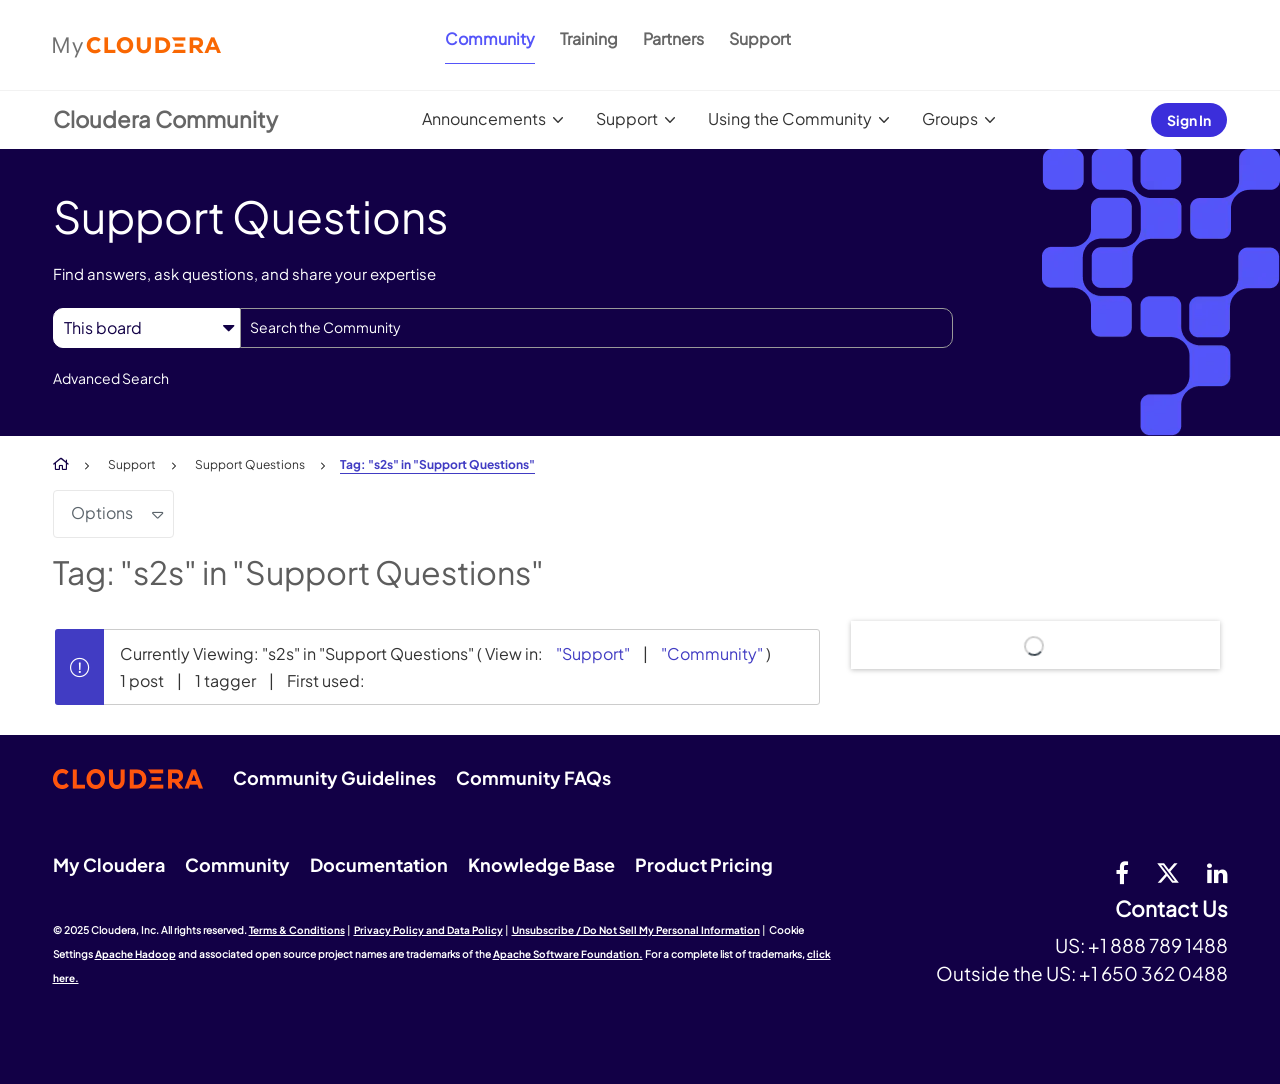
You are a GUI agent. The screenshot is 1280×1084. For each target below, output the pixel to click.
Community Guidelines (334, 777)
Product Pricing (704, 864)
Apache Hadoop (135, 954)
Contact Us (1171, 909)
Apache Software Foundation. (568, 954)
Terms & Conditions (297, 930)
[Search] (596, 328)
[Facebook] (1122, 872)
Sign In (1189, 120)
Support (760, 38)
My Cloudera (109, 864)
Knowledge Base (541, 864)
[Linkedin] (1217, 872)
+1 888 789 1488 (1158, 945)
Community (490, 38)
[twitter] (1168, 872)
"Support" (593, 653)
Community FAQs (533, 777)
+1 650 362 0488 (1153, 973)
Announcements (484, 118)
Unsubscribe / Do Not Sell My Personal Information (636, 930)
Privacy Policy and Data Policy (428, 930)
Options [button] (102, 512)
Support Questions (250, 464)
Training (589, 38)
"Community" (712, 653)
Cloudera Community (165, 119)
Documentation (379, 864)
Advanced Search (111, 378)
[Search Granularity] (146, 327)
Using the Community (790, 118)
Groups (950, 118)
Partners (673, 38)
